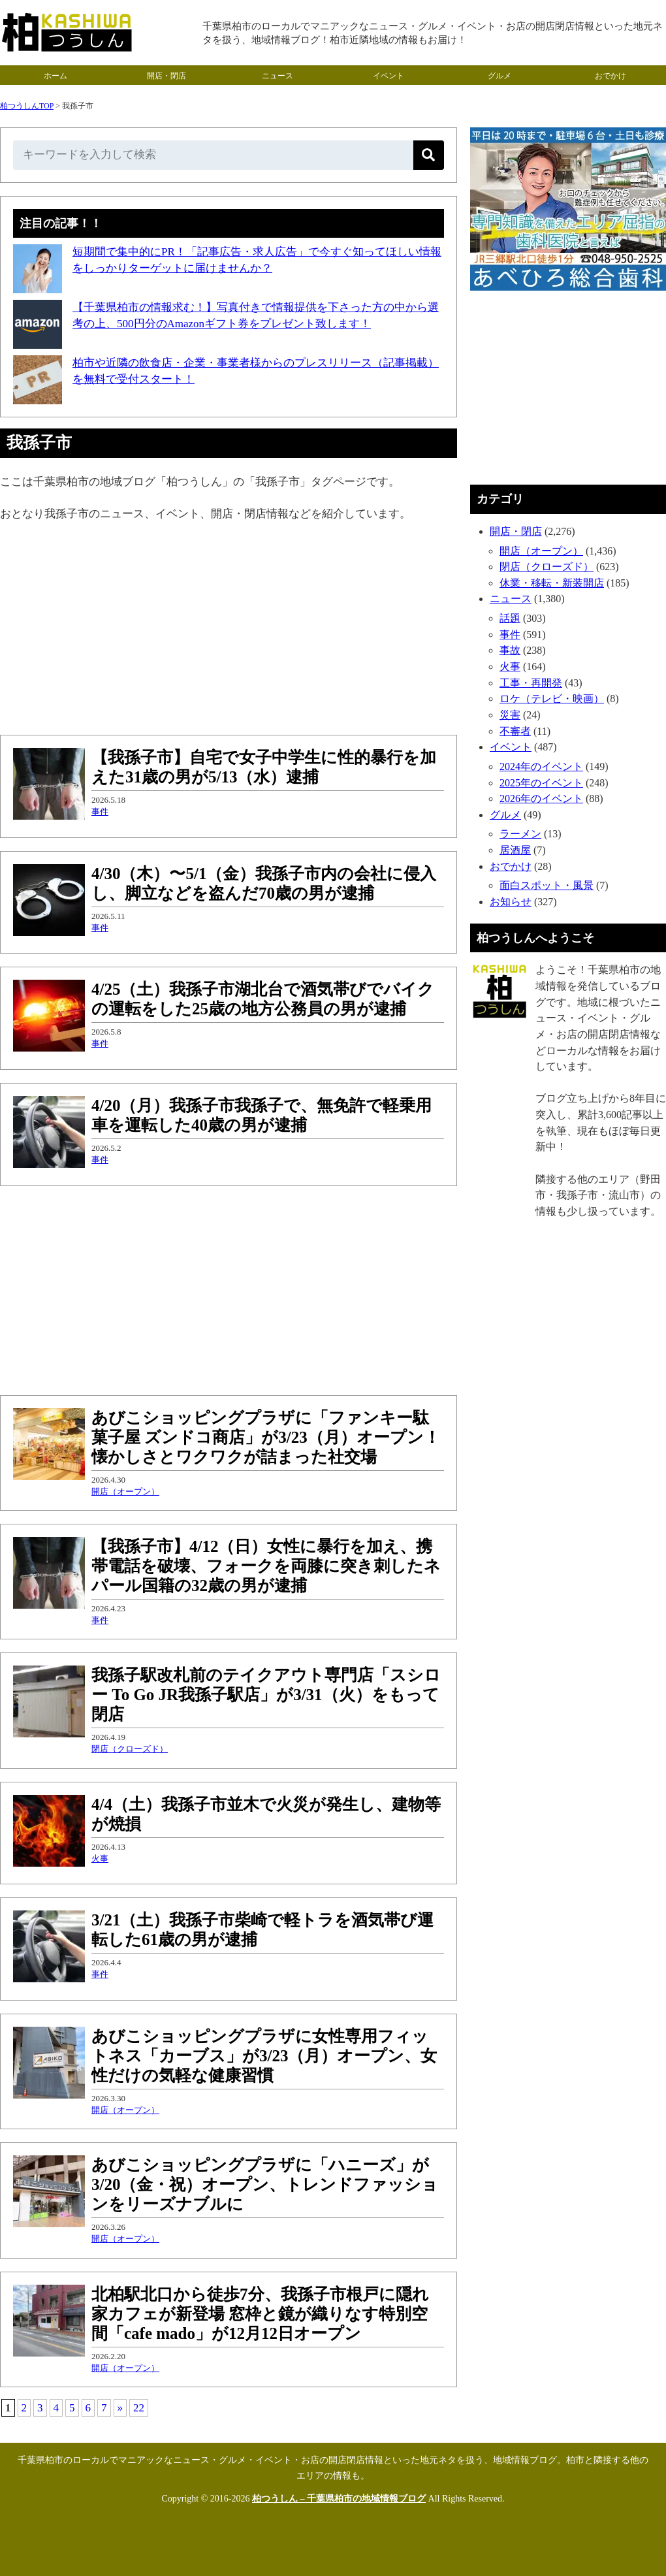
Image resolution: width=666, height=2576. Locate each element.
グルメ (499, 75)
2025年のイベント (541, 782)
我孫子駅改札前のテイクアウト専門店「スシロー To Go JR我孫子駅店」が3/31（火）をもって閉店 (266, 1694)
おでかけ (610, 75)
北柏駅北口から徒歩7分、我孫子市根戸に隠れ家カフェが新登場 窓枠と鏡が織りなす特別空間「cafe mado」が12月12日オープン (260, 2313)
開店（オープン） (125, 1491)
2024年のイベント (541, 766)
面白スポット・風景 (547, 885)
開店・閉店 (166, 75)
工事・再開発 (531, 682)
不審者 (515, 731)
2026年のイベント (541, 798)
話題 (510, 618)
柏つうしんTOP (27, 105)
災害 (510, 714)
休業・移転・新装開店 (552, 582)
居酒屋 (515, 850)
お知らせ (510, 901)
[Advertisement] (228, 630)
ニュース (277, 75)
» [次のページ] (120, 2408)
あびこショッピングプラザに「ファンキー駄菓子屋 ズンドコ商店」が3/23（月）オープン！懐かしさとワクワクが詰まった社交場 (265, 1437)
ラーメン (520, 833)
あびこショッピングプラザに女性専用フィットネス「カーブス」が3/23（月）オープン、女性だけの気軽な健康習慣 (264, 2055)
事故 (510, 650)
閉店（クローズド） (129, 1749)
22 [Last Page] (138, 2408)
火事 (99, 1858)
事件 (99, 811)
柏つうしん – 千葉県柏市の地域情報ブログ (339, 2499)
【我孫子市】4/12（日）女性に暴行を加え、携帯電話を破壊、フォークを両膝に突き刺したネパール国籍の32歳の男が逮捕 (266, 1566)
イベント (388, 75)
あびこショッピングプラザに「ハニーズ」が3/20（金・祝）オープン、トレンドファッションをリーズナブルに (264, 2184)
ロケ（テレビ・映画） (552, 698)
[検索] (428, 155)
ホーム (55, 75)
